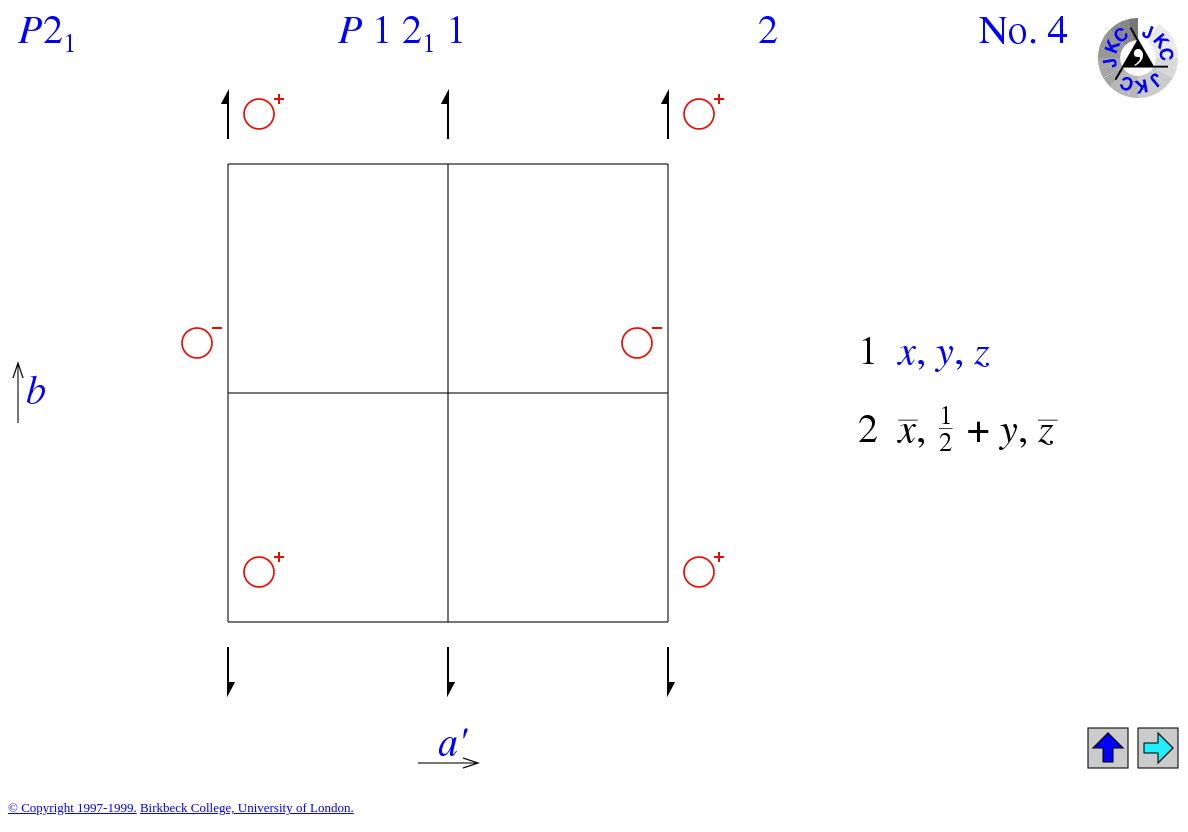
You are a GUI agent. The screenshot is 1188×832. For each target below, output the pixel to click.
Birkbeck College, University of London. (247, 807)
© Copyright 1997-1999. (72, 807)
